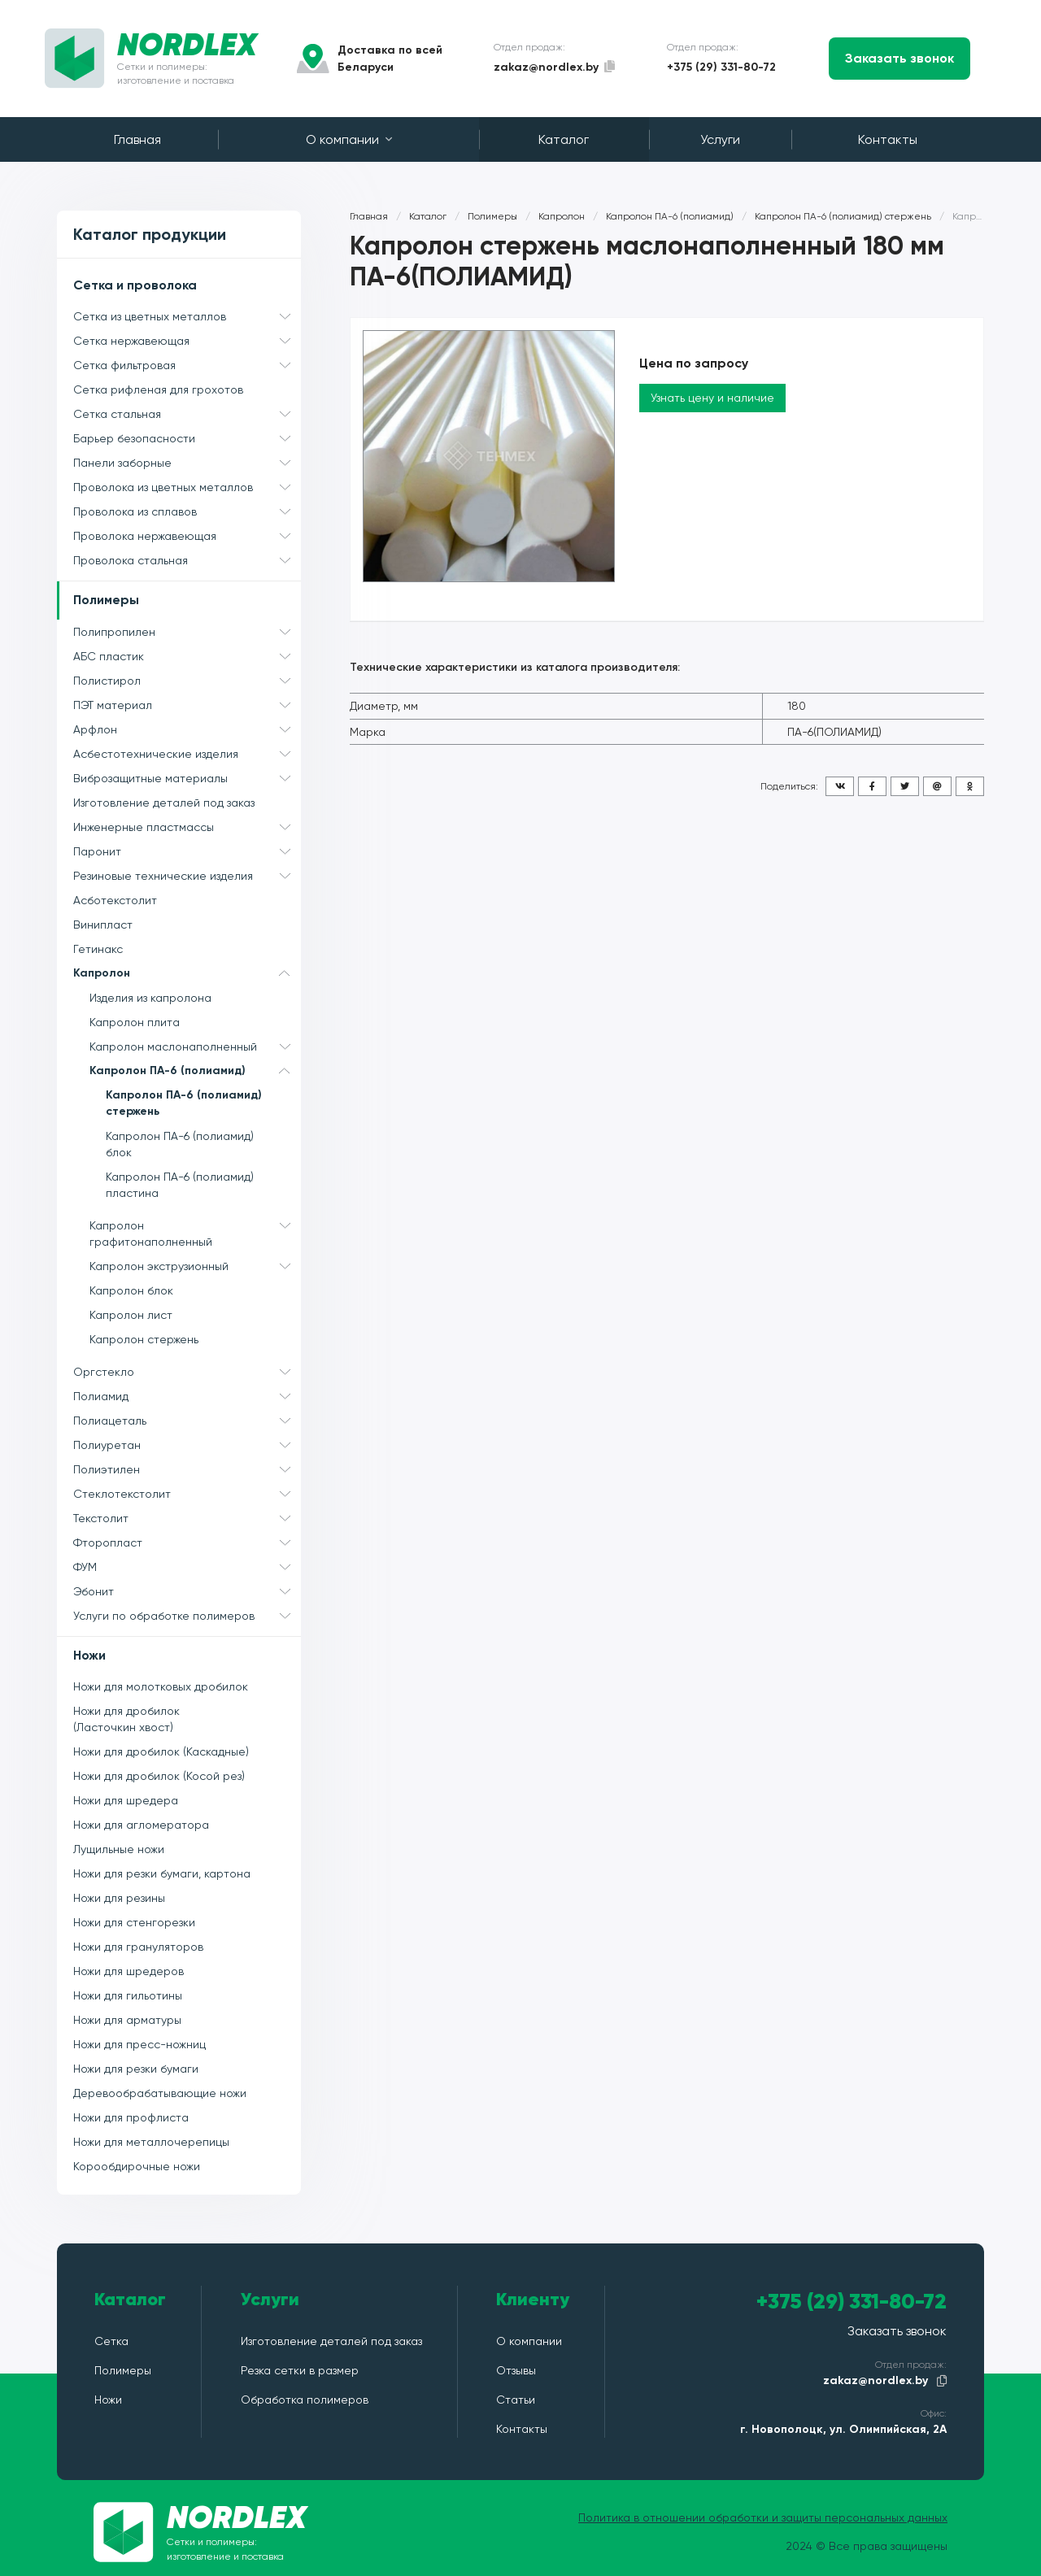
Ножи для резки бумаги (135, 2068)
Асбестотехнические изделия (187, 754)
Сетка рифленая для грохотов (158, 389)
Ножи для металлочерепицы (151, 2141)
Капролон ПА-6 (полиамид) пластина (180, 1184)
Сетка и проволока (135, 285)
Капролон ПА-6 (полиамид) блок (180, 1144)
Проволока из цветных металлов (187, 487)
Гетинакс (98, 948)
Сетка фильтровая (187, 365)
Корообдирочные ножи (136, 2166)
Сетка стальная (187, 414)
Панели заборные (187, 462)
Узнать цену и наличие (712, 397)
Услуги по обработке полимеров (187, 1615)
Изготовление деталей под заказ (164, 802)
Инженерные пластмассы (187, 827)
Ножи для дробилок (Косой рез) (159, 1775)
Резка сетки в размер (300, 2370)
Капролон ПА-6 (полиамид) (195, 1071)
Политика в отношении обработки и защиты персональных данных (762, 2517)
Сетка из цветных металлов (187, 316)
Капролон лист (130, 1314)
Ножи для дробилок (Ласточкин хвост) (126, 1719)
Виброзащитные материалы (187, 778)
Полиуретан (187, 1445)
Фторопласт (187, 1542)
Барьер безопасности (187, 438)
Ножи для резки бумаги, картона (161, 1873)
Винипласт (103, 924)
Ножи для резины (119, 1897)
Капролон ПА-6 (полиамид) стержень (184, 1103)
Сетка (111, 2341)
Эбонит (187, 1591)
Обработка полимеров (304, 2399)
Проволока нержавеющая (187, 536)
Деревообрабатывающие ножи (159, 2093)
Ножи (89, 1655)
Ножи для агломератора (141, 1824)
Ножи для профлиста (131, 2117)
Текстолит (187, 1518)
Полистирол (187, 680)
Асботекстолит (115, 900)
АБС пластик (187, 656)
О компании (349, 139)
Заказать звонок (899, 58)
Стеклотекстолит (187, 1494)
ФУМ (187, 1567)
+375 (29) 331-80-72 (721, 67)
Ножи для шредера (125, 1800)
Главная (137, 139)
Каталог (563, 139)
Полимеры (106, 599)
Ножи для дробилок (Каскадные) (161, 1751)
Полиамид (187, 1396)
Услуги (720, 139)
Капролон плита (134, 1022)
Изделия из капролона (150, 997)
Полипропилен (187, 632)
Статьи (515, 2399)
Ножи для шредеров (128, 1971)
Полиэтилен (187, 1469)
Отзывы (516, 2370)
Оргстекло (187, 1372)
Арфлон (187, 729)
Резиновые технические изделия (187, 876)
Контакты (887, 139)
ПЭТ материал (187, 705)
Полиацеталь (187, 1420)
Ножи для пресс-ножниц (139, 2044)
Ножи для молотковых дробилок (160, 1686)
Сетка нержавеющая (187, 341)
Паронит (187, 851)
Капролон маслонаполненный (195, 1046)
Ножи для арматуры (127, 2019)
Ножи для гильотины (127, 1995)
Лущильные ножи (118, 1849)
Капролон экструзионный (195, 1266)
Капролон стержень (143, 1339)
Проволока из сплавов (187, 511)
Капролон (187, 973)
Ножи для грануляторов (138, 1946)
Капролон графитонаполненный (195, 1230)
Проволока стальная (187, 560)
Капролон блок (131, 1290)
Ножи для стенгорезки (134, 1922)
